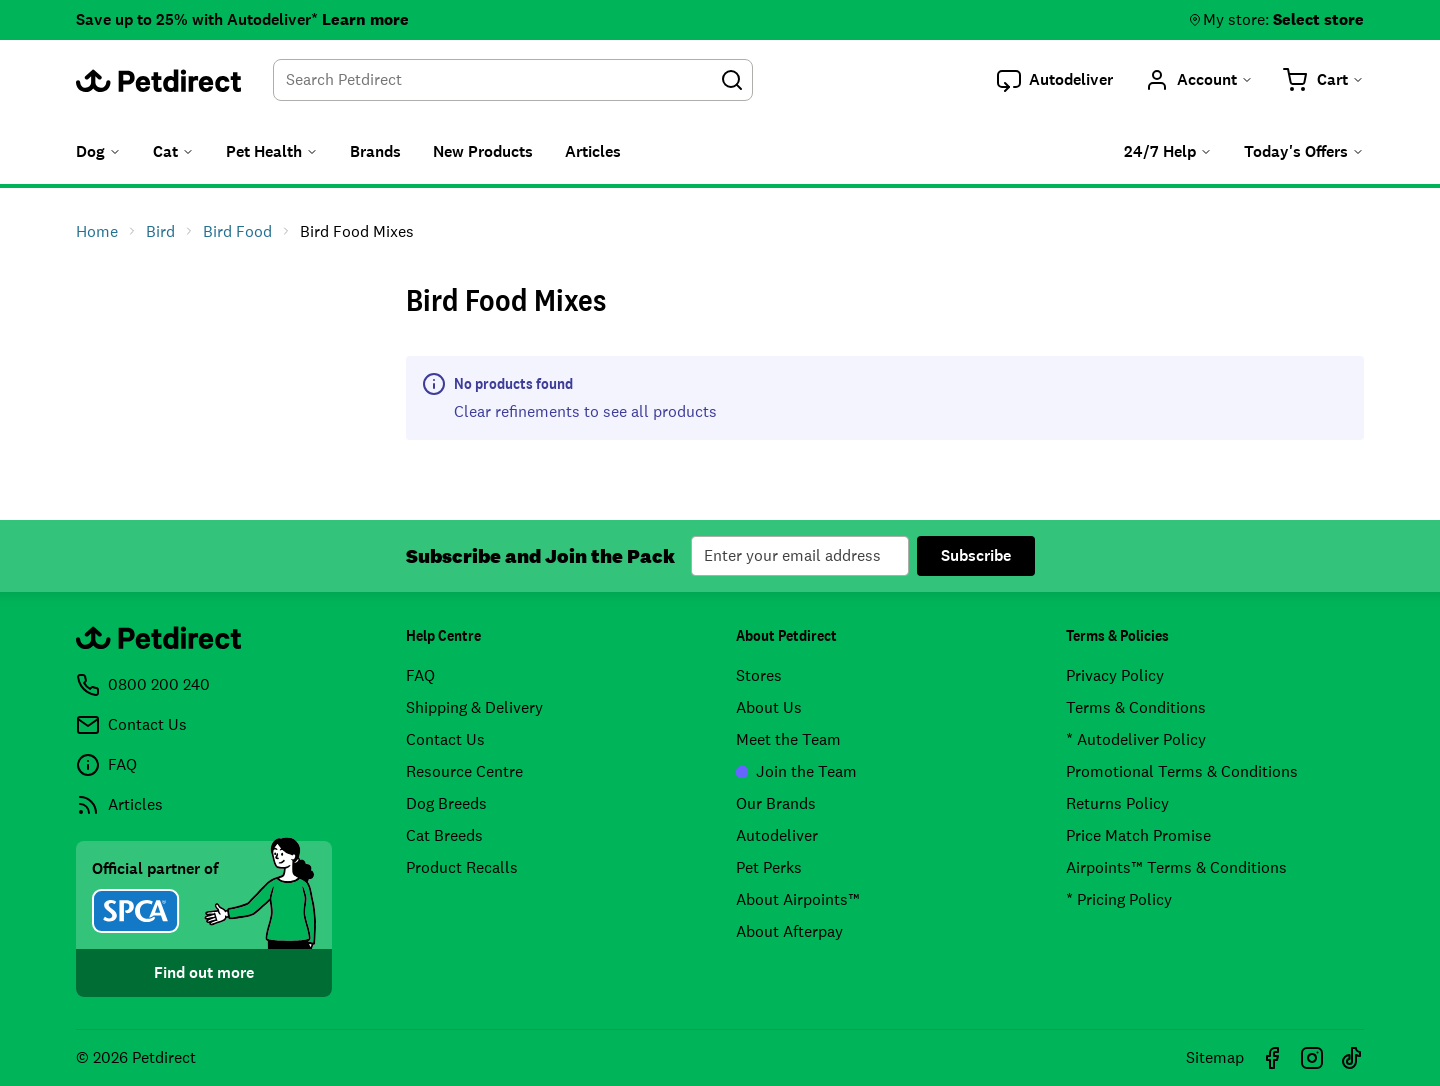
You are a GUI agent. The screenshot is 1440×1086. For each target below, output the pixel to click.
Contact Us (445, 739)
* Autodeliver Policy (1136, 739)
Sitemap (1215, 1057)
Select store (1318, 19)
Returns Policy (1117, 803)
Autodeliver (777, 835)
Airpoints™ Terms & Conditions (1176, 867)
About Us (769, 707)
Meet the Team (788, 739)
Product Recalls (462, 867)
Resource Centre (464, 771)
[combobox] (513, 80)
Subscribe (976, 555)
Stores (759, 675)
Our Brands (776, 803)
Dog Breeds (446, 803)
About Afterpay (789, 931)
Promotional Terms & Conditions (1182, 771)
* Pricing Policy (1119, 899)
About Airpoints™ (798, 899)
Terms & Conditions (1136, 707)
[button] (1055, 80)
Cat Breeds (444, 835)
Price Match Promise (1138, 835)
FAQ (420, 675)
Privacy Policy (1115, 675)
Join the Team (796, 771)
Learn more (365, 19)
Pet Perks (769, 867)
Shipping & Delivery (474, 707)
